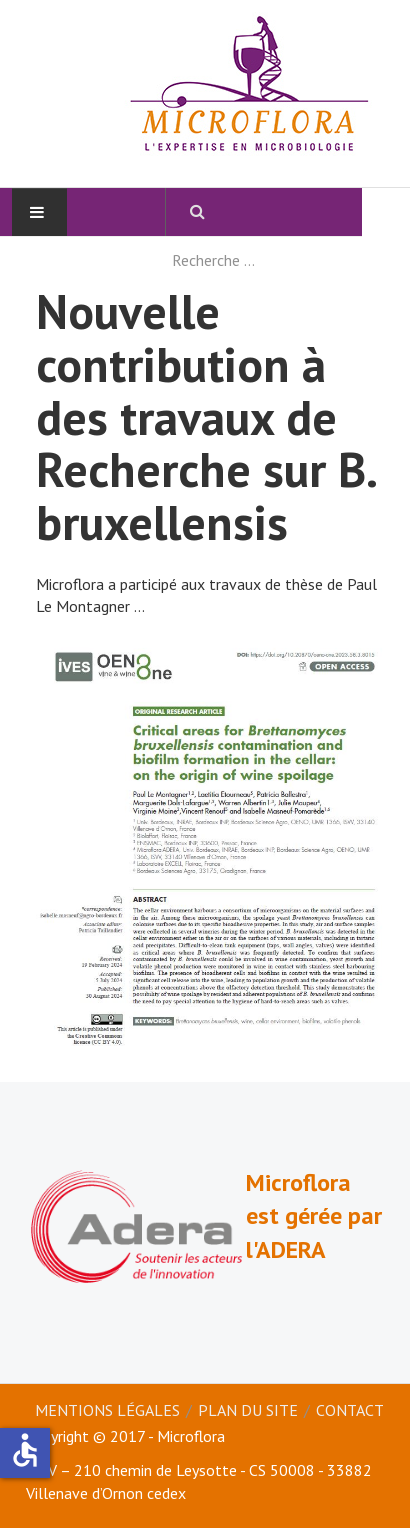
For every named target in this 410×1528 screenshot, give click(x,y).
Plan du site (248, 1410)
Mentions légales (107, 1410)
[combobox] (264, 260)
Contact (350, 1410)
